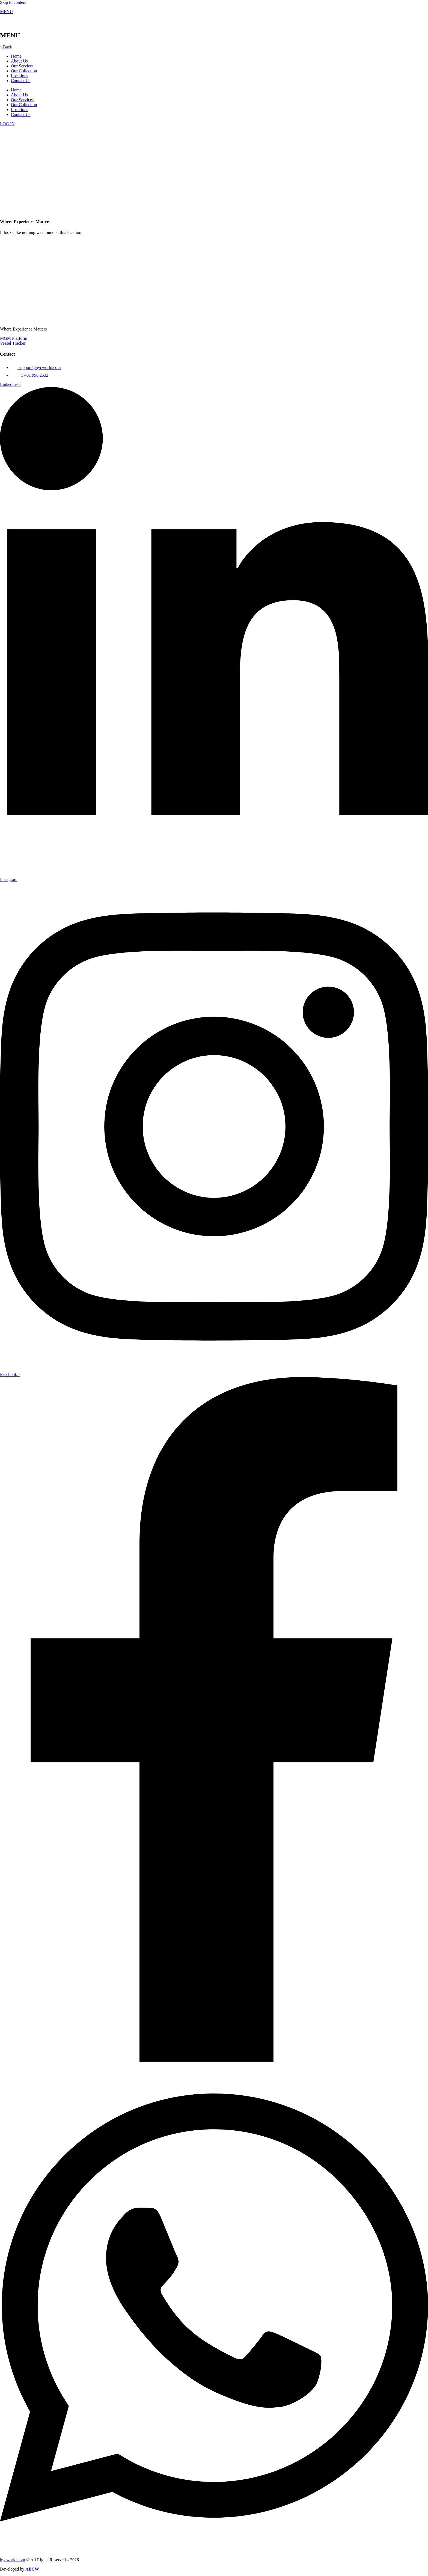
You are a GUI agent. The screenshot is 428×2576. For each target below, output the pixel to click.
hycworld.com (12, 2559)
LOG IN (7, 123)
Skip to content (13, 2)
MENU (6, 11)
